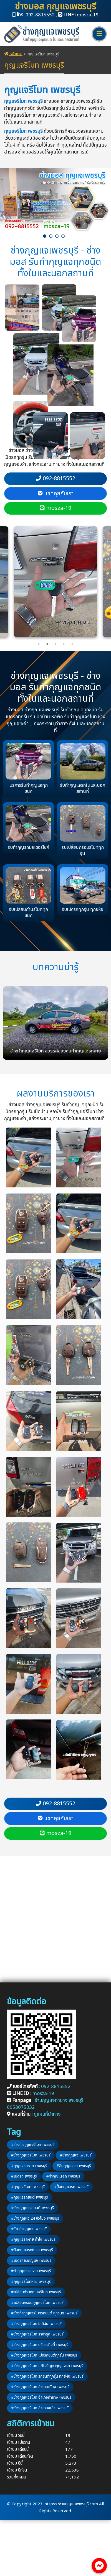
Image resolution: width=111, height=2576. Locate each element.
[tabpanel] (55, 581)
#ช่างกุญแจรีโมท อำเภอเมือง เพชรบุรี (40, 2387)
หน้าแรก (13, 54)
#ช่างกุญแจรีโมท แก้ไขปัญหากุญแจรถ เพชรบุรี (47, 2366)
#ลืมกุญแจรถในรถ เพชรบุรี (32, 2250)
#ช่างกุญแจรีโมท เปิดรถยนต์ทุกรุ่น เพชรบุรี (44, 2355)
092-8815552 (40, 15)
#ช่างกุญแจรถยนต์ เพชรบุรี (32, 2208)
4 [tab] (64, 644)
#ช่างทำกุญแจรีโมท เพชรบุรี (32, 2145)
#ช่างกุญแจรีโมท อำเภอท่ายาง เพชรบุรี (41, 2397)
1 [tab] (39, 644)
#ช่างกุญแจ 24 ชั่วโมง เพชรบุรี (35, 2218)
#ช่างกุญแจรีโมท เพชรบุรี (31, 2155)
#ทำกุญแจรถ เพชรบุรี (63, 2176)
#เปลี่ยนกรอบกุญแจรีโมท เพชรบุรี (37, 2303)
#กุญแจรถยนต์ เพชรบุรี (29, 2197)
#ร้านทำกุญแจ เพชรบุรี (29, 2229)
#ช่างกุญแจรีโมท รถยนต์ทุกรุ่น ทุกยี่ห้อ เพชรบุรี (47, 2376)
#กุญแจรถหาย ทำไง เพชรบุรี (33, 2239)
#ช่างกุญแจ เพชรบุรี (76, 2155)
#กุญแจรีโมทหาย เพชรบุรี (31, 2281)
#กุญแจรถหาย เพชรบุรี (29, 2166)
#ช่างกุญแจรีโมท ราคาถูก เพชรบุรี (37, 2334)
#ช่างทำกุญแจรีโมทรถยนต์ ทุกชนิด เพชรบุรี (44, 2313)
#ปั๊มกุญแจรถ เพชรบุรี (71, 2187)
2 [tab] (47, 644)
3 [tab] (55, 644)
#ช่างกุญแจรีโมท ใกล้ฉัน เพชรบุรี (36, 2324)
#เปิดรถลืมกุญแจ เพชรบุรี (31, 2260)
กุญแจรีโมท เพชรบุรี (23, 101)
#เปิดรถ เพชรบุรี (24, 2176)
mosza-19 (87, 15)
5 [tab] (72, 644)
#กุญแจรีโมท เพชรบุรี (28, 2187)
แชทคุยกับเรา (56, 493)
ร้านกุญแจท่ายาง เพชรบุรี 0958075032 (45, 2104)
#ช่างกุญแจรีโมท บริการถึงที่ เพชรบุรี (39, 2345)
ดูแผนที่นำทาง (47, 2114)
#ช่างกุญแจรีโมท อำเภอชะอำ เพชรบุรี (40, 2408)
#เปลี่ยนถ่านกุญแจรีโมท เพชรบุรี (36, 2292)
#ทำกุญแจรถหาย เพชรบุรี (31, 2271)
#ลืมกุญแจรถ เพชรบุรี (74, 2166)
